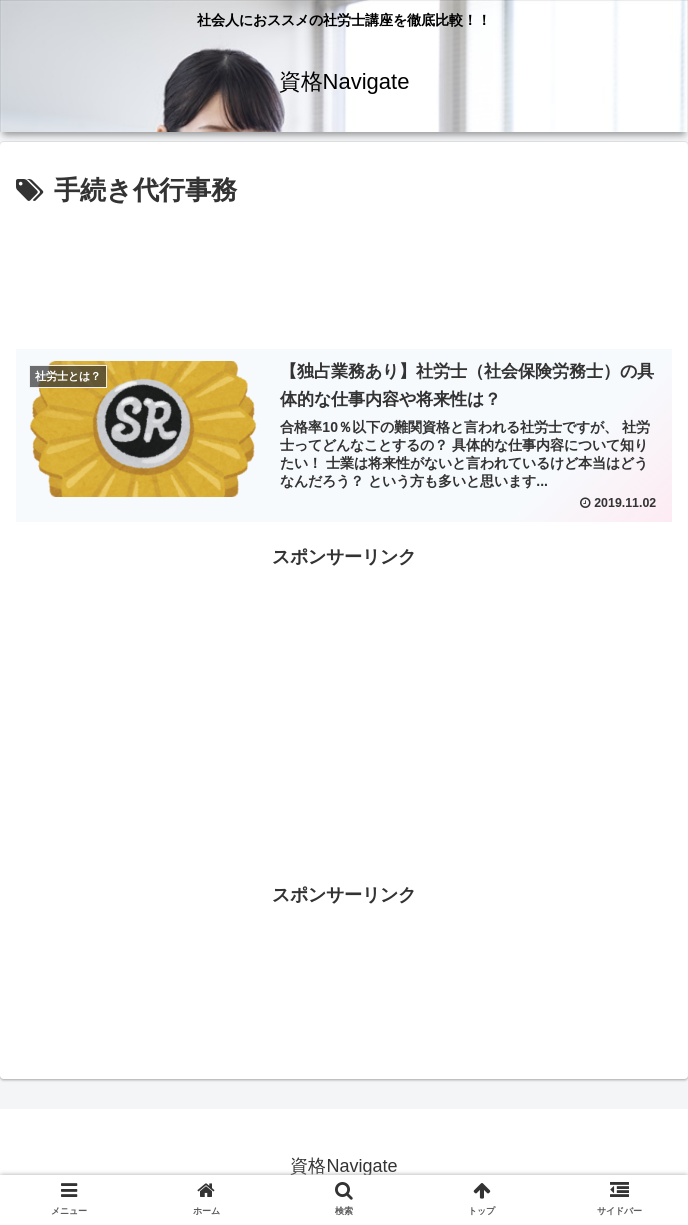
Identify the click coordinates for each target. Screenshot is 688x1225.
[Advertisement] (344, 273)
